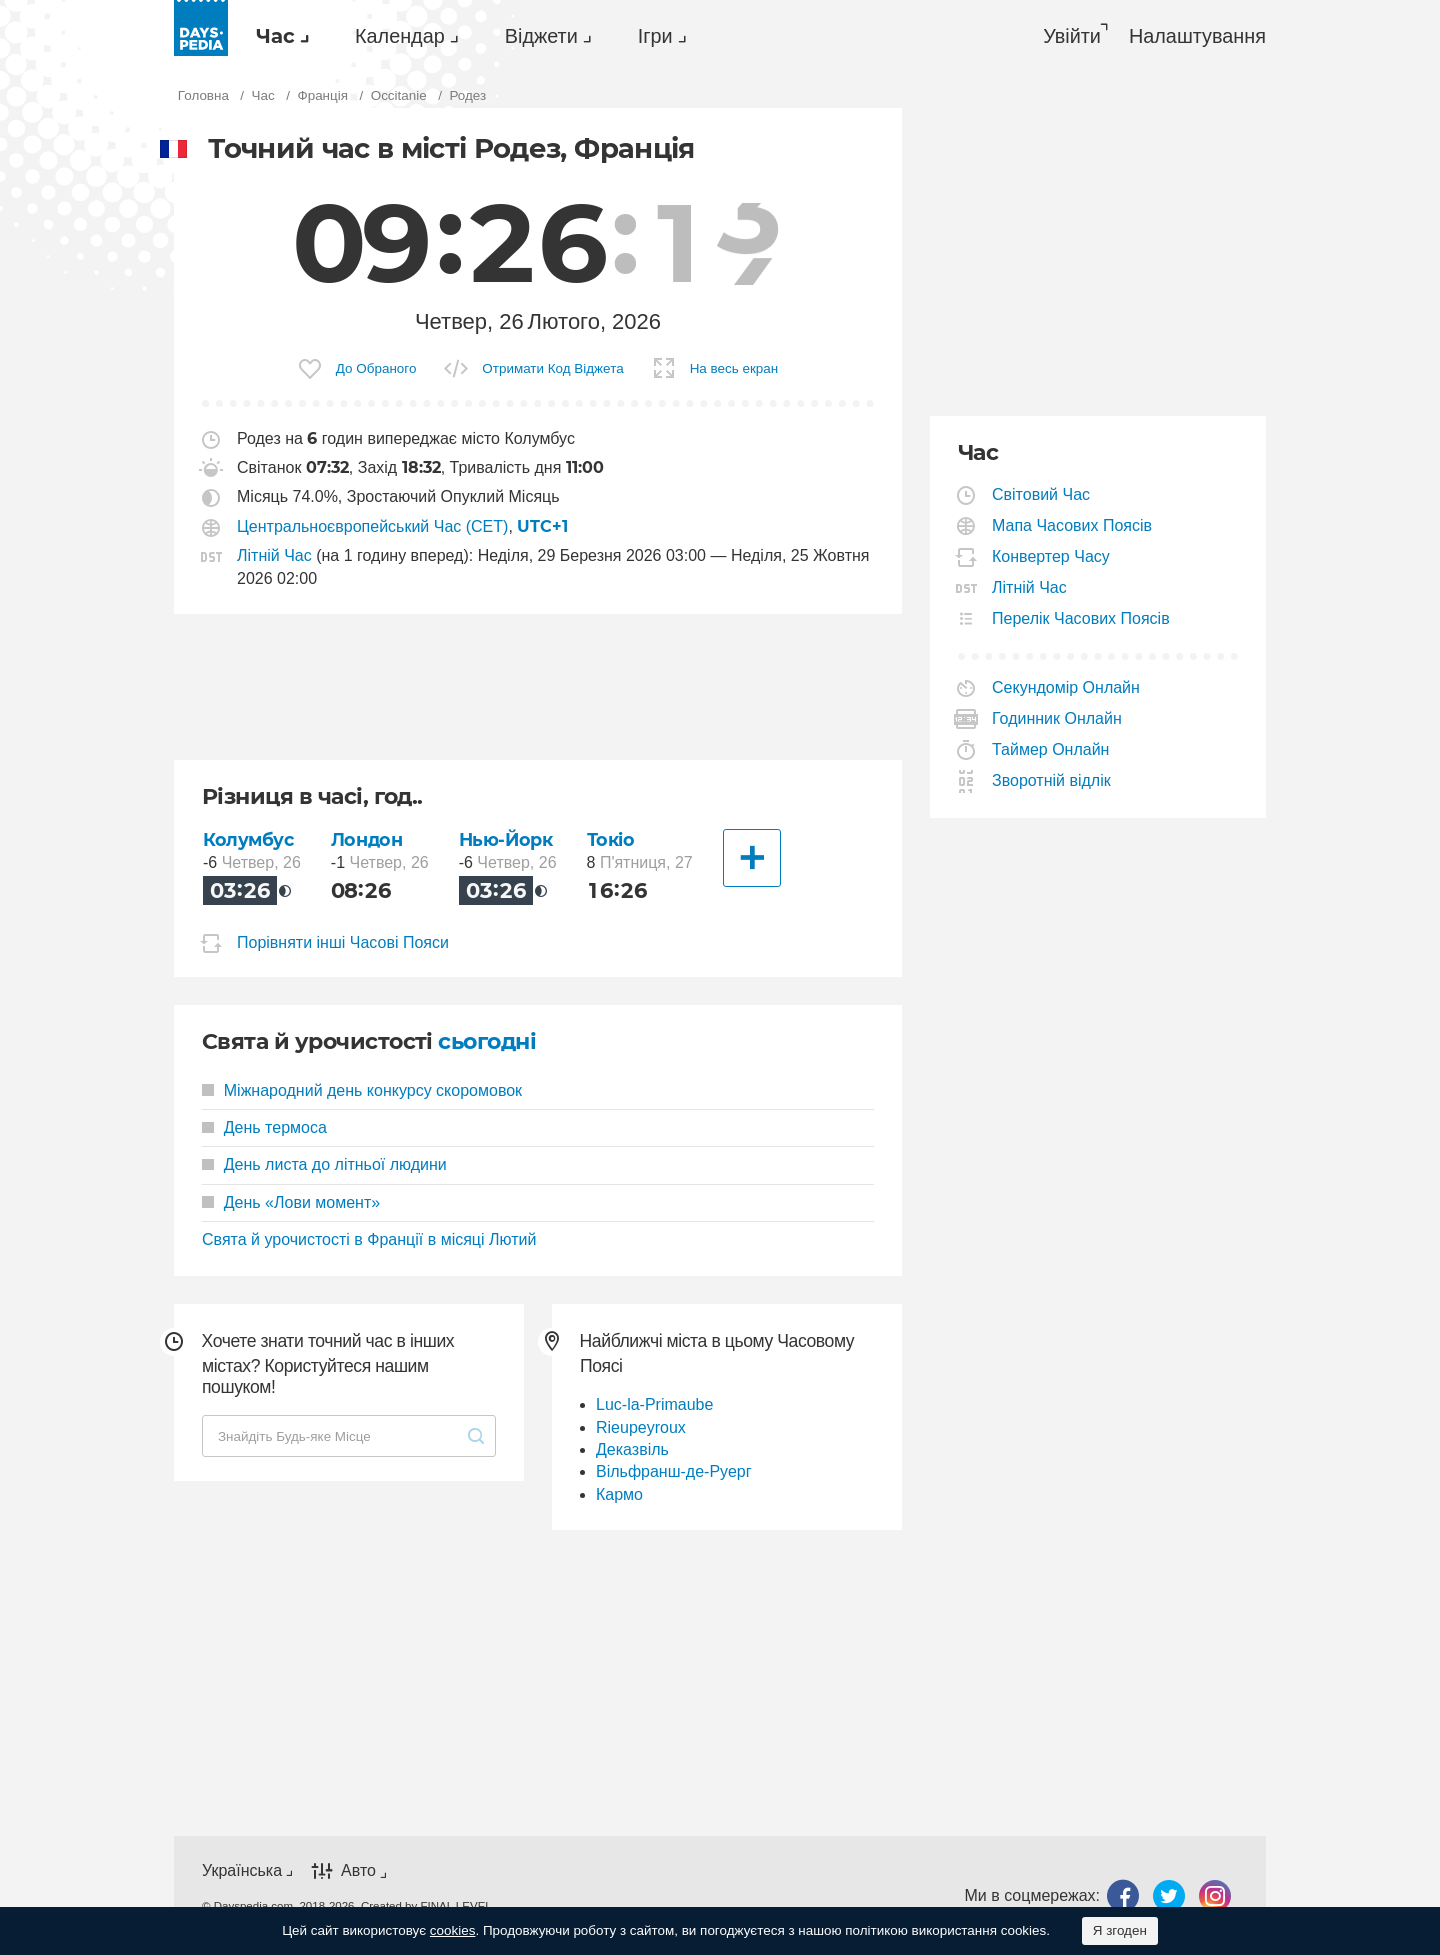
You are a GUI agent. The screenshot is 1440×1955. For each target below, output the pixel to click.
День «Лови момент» (291, 1202)
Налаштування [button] (1197, 36)
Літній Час (274, 555)
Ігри (655, 36)
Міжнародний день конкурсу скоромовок (362, 1090)
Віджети (541, 36)
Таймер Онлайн (1051, 749)
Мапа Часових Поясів (1072, 525)
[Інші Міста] (752, 858)
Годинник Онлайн (1057, 718)
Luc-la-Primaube (654, 1404)
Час (275, 36)
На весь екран (734, 368)
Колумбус (248, 839)
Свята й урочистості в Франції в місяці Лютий (369, 1239)
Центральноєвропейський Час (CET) (372, 526)
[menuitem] (277, 36)
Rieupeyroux (641, 1427)
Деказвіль (632, 1449)
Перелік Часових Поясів (1081, 618)
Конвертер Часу (1051, 556)
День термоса (264, 1127)
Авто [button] (358, 1871)
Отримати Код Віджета (552, 368)
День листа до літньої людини (324, 1164)
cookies (453, 1930)
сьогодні (487, 1041)
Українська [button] (242, 1870)
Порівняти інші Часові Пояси (343, 942)
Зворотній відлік (1052, 780)
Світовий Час (1041, 494)
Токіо (611, 839)
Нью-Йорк (506, 839)
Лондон (366, 839)
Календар (400, 36)
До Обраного (376, 368)
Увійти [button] (1072, 36)
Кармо (619, 1494)
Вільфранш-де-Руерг (674, 1471)
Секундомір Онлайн (1066, 687)
